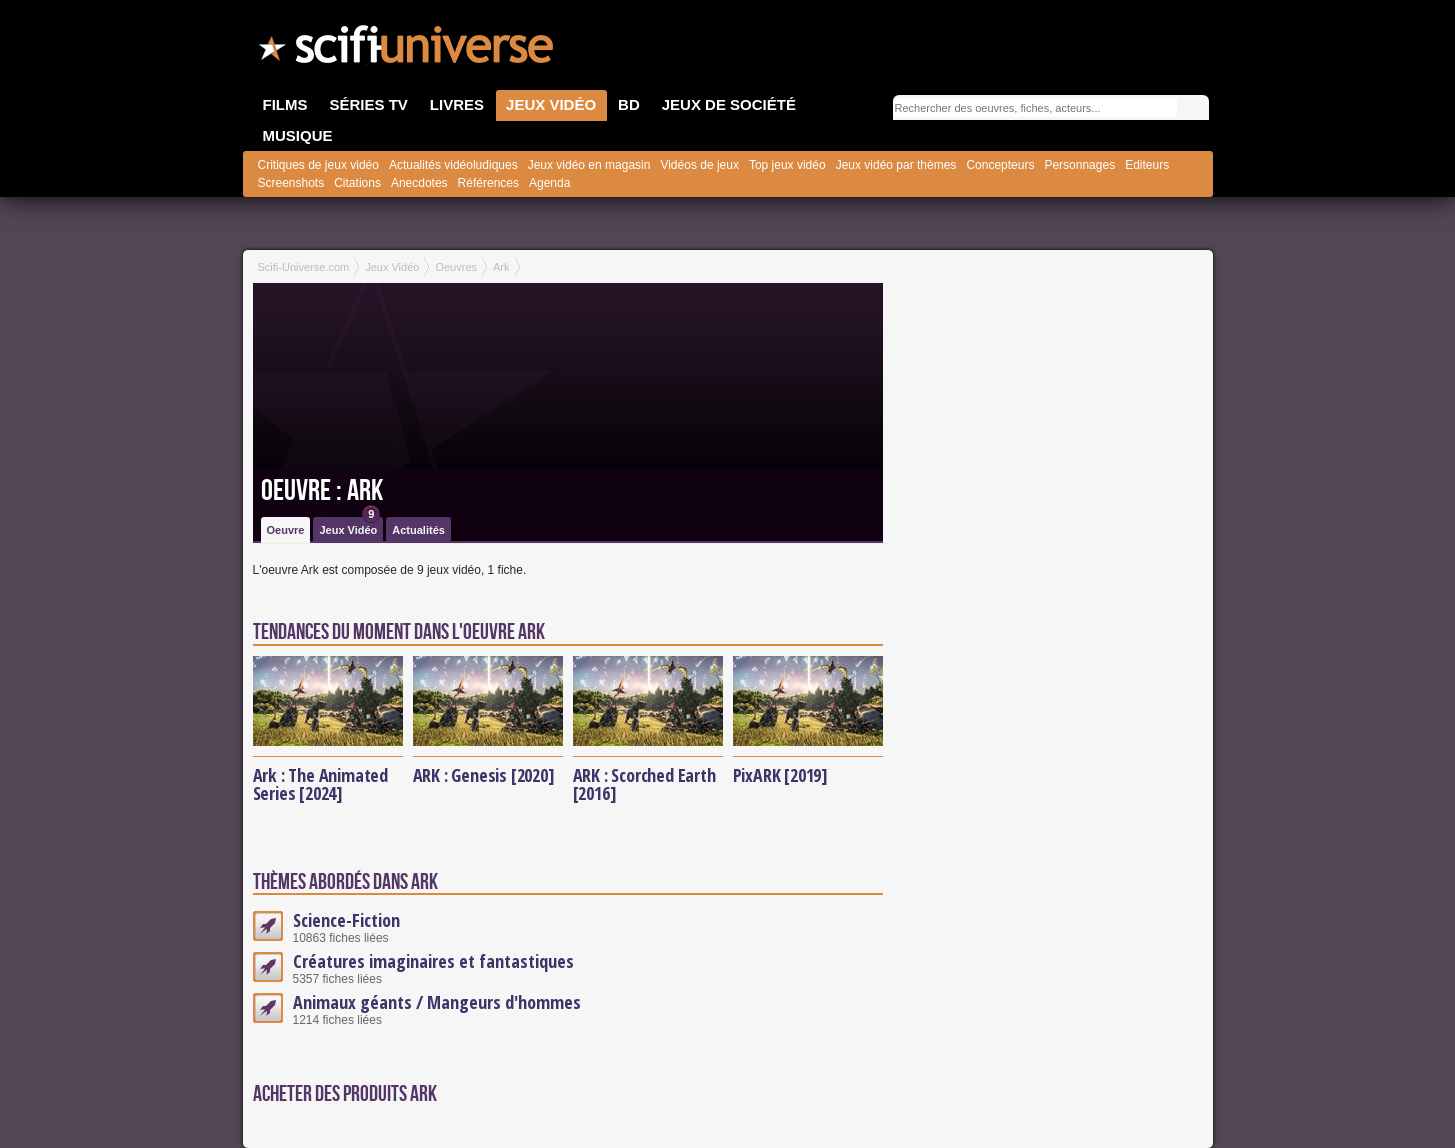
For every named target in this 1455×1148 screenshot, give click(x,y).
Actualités (418, 530)
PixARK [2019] (780, 775)
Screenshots (291, 183)
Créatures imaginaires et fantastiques (433, 961)
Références (488, 183)
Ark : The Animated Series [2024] (320, 784)
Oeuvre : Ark (322, 491)
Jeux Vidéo (349, 526)
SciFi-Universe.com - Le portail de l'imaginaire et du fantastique (408, 50)
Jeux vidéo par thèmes (896, 165)
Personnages (1079, 165)
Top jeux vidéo (787, 165)
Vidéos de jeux (699, 165)
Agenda (549, 183)
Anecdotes (419, 183)
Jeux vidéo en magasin (589, 165)
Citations (357, 183)
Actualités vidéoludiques (453, 165)
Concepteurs (1000, 165)
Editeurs (1147, 165)
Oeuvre (286, 530)
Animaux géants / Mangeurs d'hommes (437, 1002)
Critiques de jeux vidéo (318, 165)
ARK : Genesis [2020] (484, 775)
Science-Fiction (346, 920)
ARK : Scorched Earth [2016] (644, 784)
